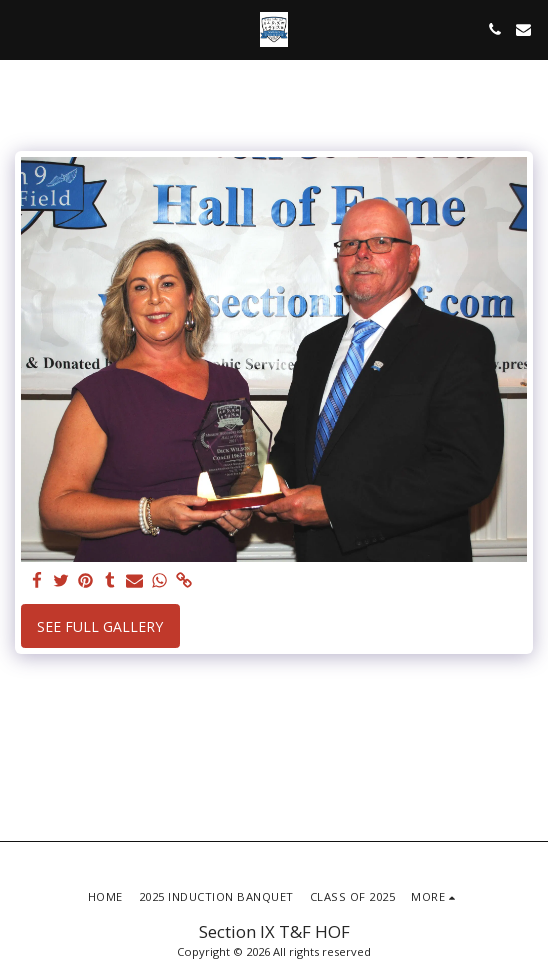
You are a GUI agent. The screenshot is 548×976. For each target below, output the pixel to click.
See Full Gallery (100, 626)
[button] (22, 28)
